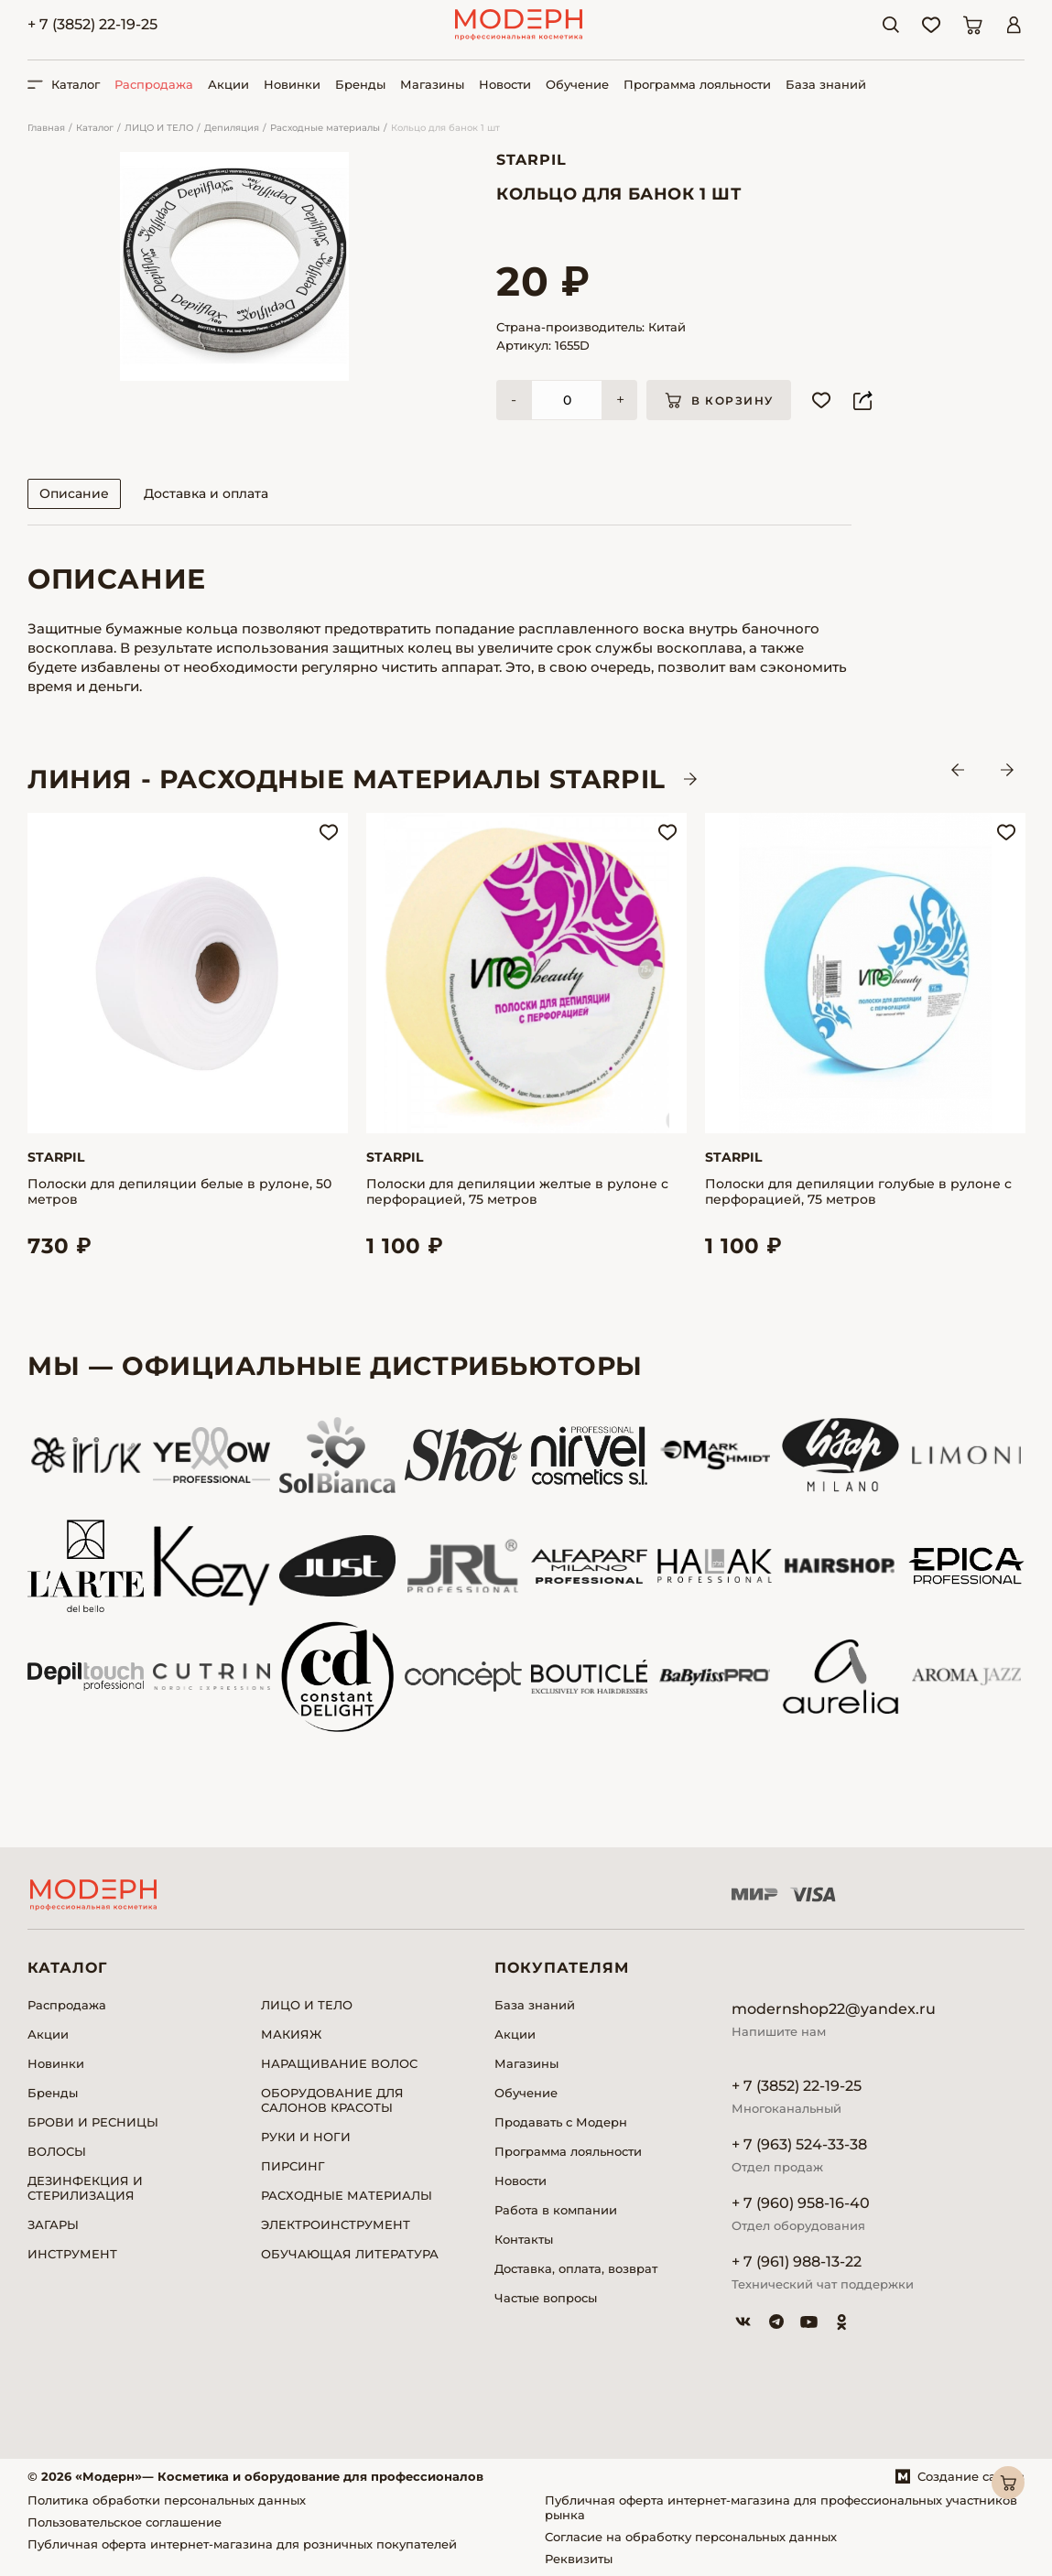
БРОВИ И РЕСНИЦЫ (92, 2122)
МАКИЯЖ (291, 2034)
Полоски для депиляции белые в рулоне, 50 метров (179, 1191)
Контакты (523, 2239)
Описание (74, 493)
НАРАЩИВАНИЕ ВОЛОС (339, 2063)
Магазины (432, 84)
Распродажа (153, 84)
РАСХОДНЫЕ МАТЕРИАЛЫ (346, 2195)
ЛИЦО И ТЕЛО (159, 128)
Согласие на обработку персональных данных (691, 2536)
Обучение (577, 84)
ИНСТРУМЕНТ (72, 2253)
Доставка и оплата (206, 493)
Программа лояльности (697, 84)
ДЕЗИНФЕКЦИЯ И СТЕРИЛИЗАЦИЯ (85, 2188)
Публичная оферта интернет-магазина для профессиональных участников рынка (781, 2507)
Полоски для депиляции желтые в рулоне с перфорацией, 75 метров (517, 1191)
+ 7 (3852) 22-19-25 (92, 24)
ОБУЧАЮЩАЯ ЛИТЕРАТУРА (350, 2253)
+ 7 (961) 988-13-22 (797, 2261)
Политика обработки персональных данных (166, 2500)
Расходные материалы (325, 128)
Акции (228, 84)
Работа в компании (555, 2210)
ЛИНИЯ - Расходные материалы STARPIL (346, 779)
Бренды (360, 84)
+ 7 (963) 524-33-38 (799, 2144)
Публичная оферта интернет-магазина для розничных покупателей (242, 2544)
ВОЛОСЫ (56, 2151)
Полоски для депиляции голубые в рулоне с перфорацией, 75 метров (858, 1191)
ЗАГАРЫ (53, 2224)
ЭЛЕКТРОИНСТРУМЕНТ (335, 2224)
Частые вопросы (545, 2297)
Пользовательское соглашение (124, 2522)
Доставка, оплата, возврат (575, 2268)
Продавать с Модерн (560, 2122)
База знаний (826, 84)
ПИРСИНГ (293, 2166)
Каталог (95, 128)
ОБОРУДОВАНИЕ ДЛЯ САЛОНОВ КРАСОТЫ (332, 2100)
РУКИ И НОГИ (306, 2136)
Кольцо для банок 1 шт (445, 128)
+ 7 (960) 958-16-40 (801, 2203)
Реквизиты (579, 2558)
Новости (505, 84)
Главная (46, 128)
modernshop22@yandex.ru (834, 2009)
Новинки (292, 84)
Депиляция (231, 128)
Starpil (531, 159)
